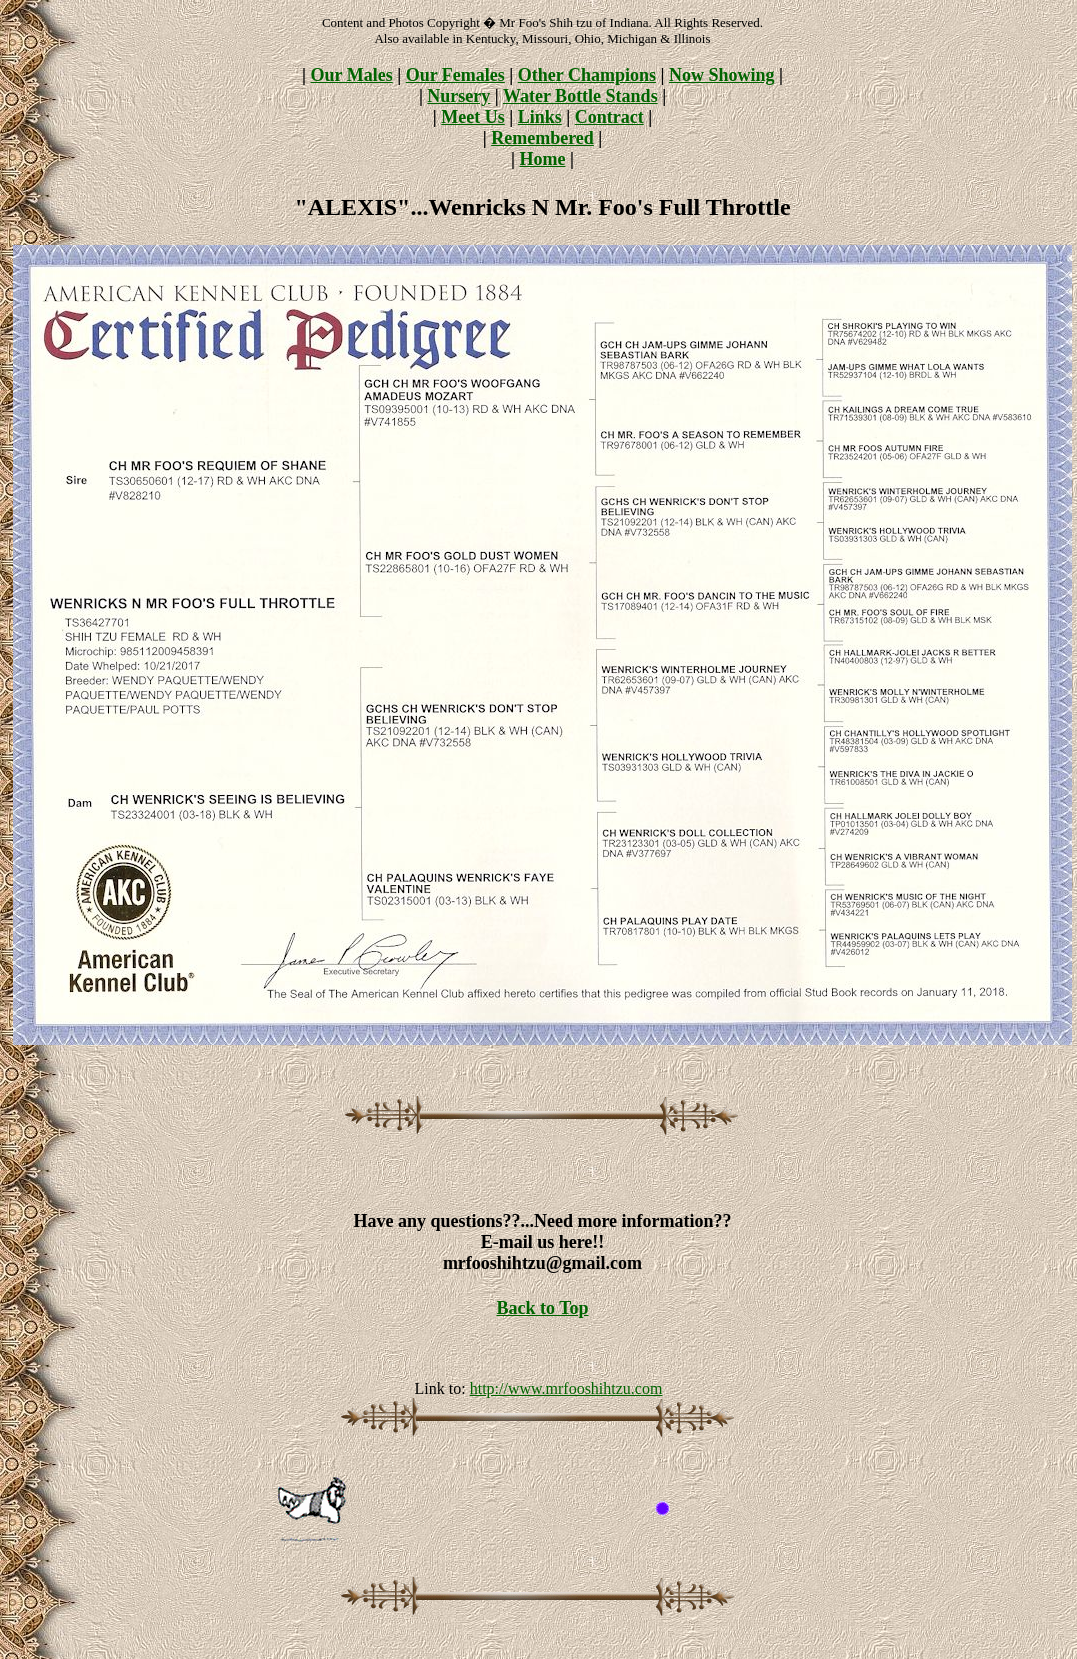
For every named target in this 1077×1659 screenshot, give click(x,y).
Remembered (542, 138)
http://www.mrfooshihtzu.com (566, 1388)
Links (540, 117)
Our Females (455, 75)
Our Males (352, 75)
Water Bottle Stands (580, 96)
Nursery (458, 96)
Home (543, 159)
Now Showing (722, 75)
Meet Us (472, 117)
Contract (609, 117)
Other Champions (587, 75)
